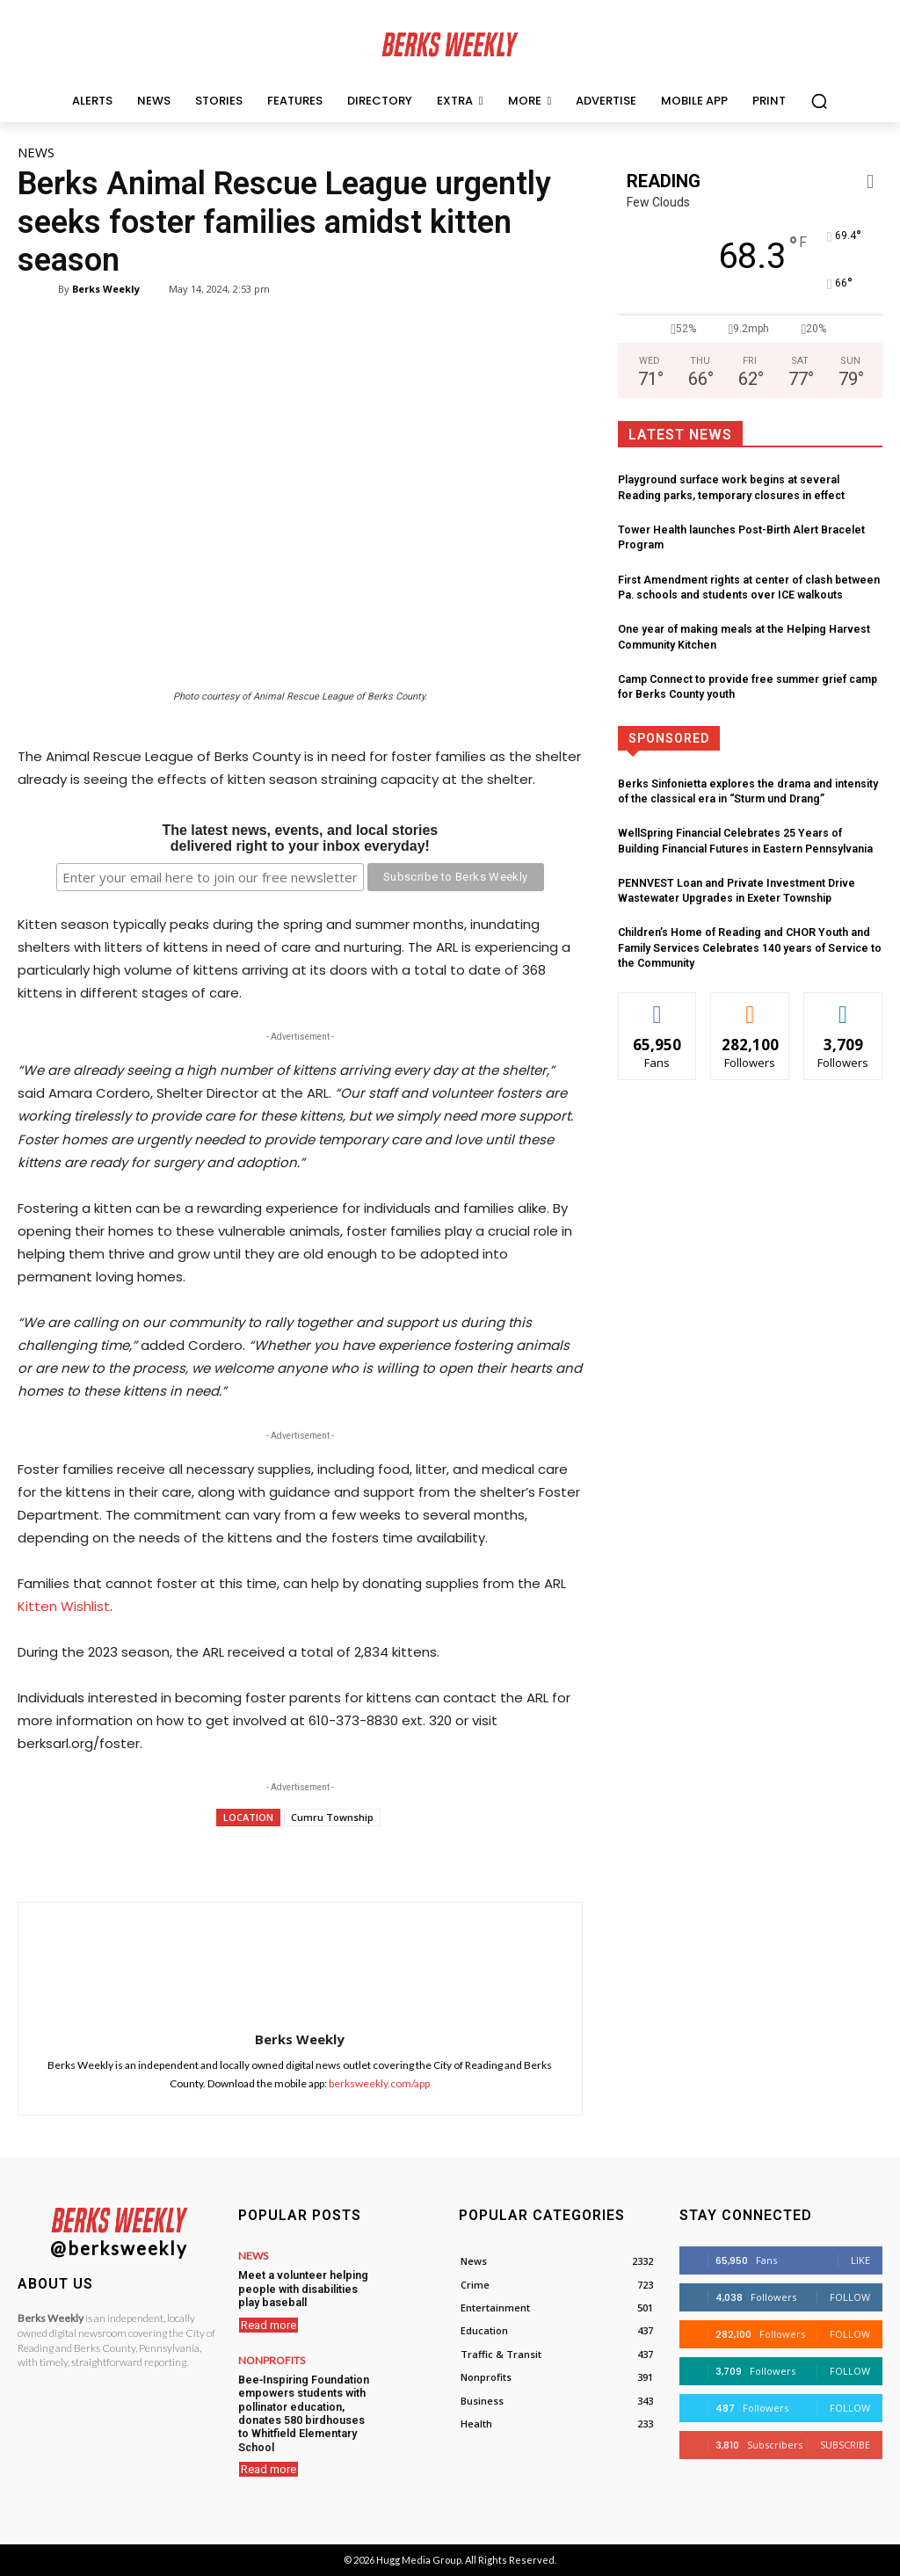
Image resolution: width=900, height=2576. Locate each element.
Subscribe (845, 2444)
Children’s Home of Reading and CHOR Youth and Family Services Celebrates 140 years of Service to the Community (745, 940)
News (36, 152)
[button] (819, 101)
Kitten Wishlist (64, 1606)
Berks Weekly (106, 288)
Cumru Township (332, 1817)
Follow (850, 2297)
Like (860, 2260)
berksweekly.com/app (379, 2083)
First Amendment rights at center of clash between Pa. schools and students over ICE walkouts (744, 585)
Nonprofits (271, 2357)
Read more (268, 2321)
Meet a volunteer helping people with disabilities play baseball (299, 2287)
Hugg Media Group (418, 2559)
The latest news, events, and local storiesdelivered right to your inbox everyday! (300, 838)
